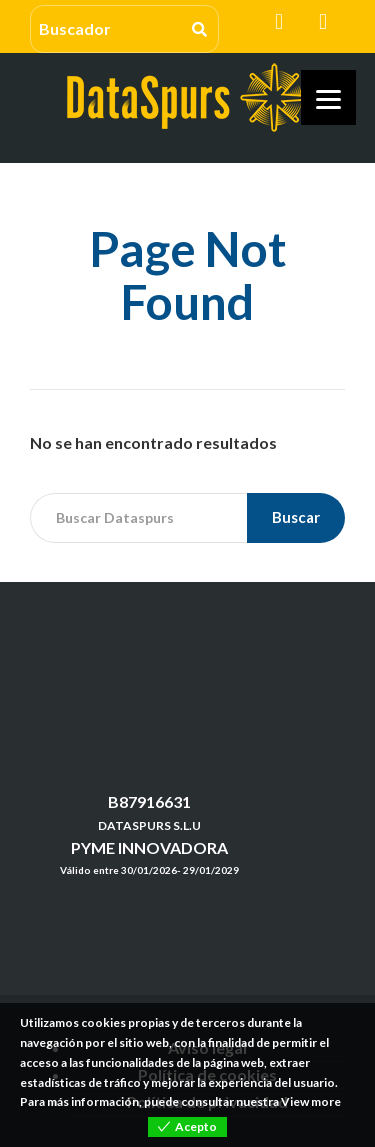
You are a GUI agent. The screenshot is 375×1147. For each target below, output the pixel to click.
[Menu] (328, 97)
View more (311, 1101)
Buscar (296, 517)
